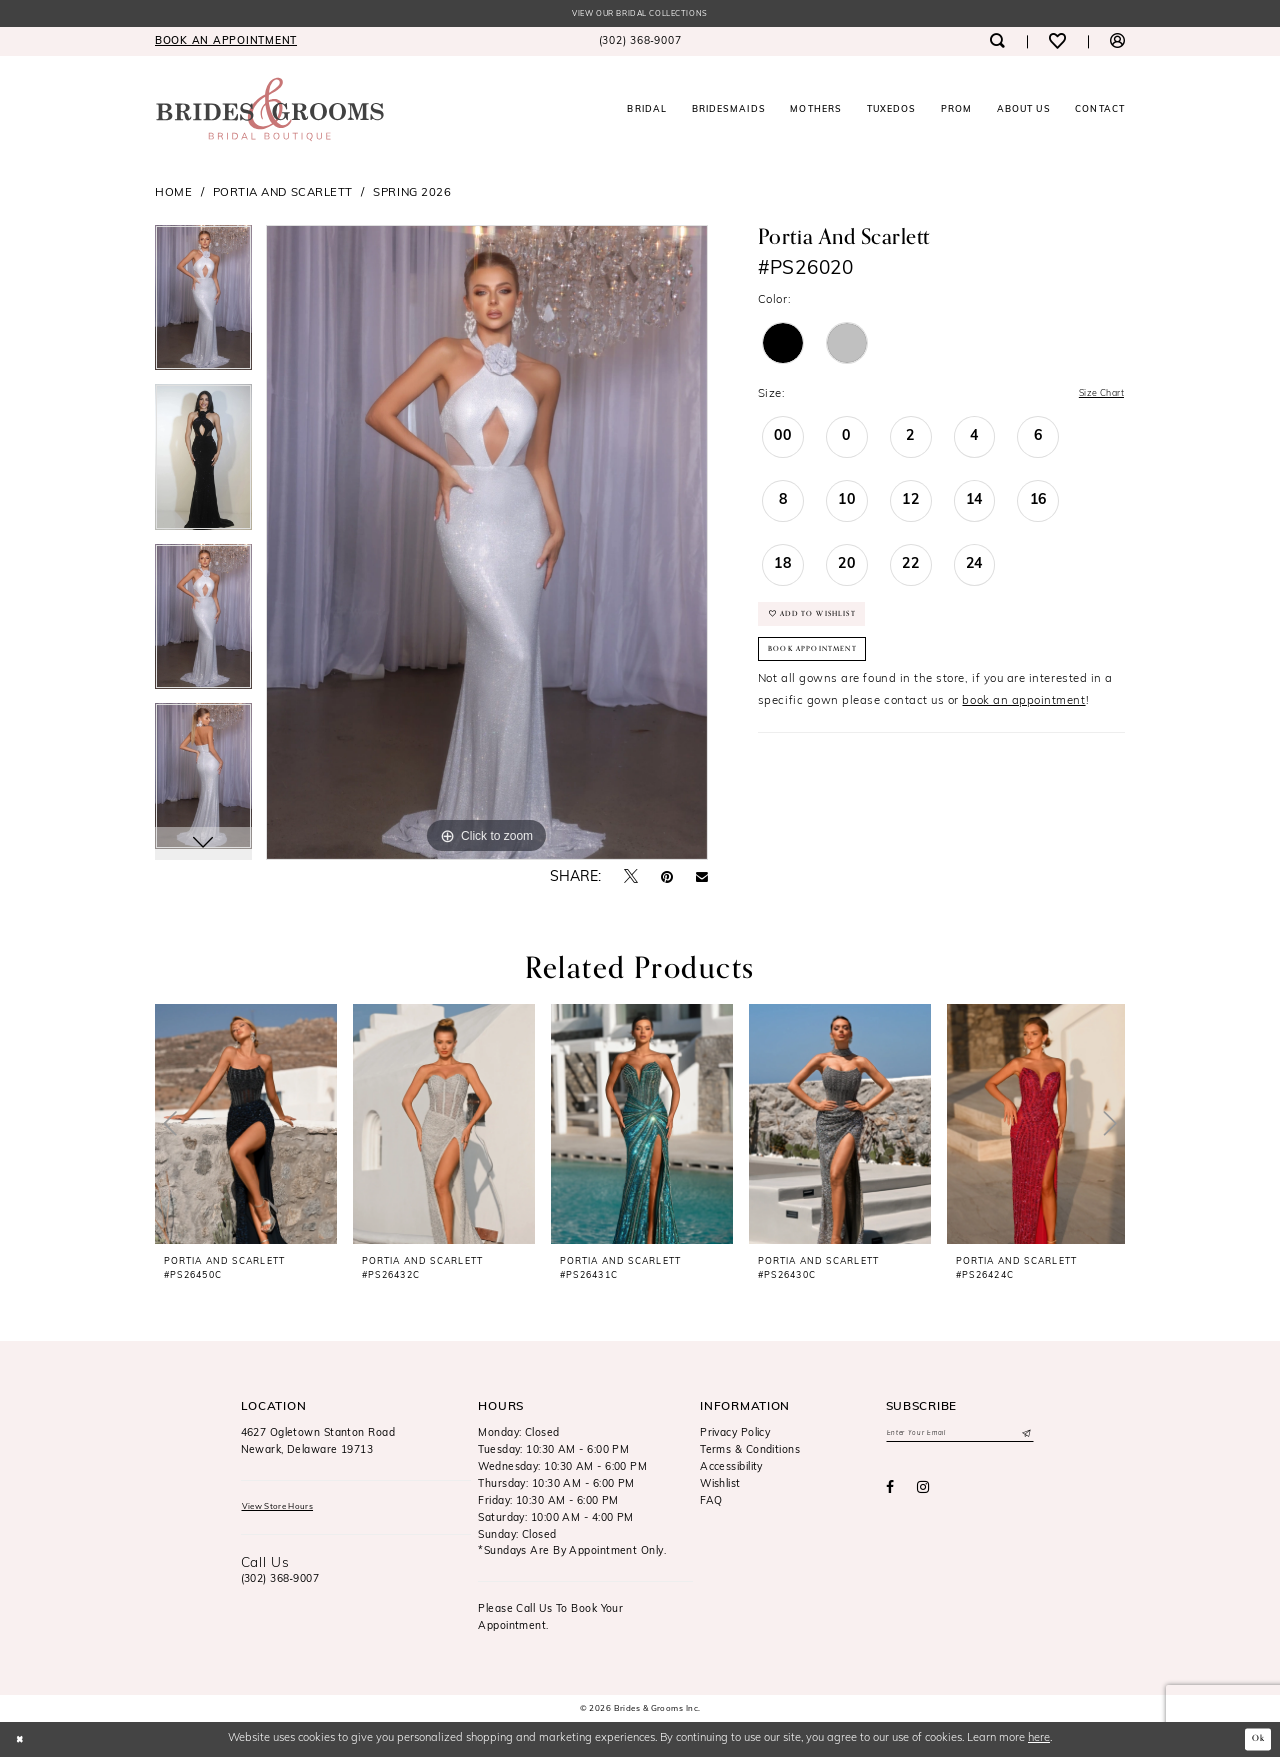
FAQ (711, 1503)
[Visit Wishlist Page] (1057, 43)
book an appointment (1023, 725)
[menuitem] (226, 43)
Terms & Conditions (750, 1452)
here (1039, 1740)
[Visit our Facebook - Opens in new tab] (890, 1494)
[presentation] (246, 1126)
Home (173, 195)
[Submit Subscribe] (1024, 1438)
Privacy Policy (735, 1435)
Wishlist (720, 1486)
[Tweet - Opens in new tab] (631, 879)
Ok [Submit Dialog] (1255, 1741)
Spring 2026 (412, 195)
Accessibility (731, 1469)
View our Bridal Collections (640, 15)
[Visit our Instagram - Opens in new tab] (923, 1494)
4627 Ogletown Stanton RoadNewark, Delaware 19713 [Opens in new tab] (318, 1444)
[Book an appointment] (226, 43)
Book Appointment (827, 670)
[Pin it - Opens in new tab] (667, 880)
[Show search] (996, 43)
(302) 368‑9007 (280, 1585)
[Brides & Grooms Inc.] (270, 111)
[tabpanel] (203, 307)
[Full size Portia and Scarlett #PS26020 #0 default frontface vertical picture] (487, 545)
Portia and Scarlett (283, 195)
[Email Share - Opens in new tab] (702, 880)
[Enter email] (960, 1438)
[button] (1117, 43)
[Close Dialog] (22, 1741)
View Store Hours (288, 1510)
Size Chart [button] (1094, 397)
